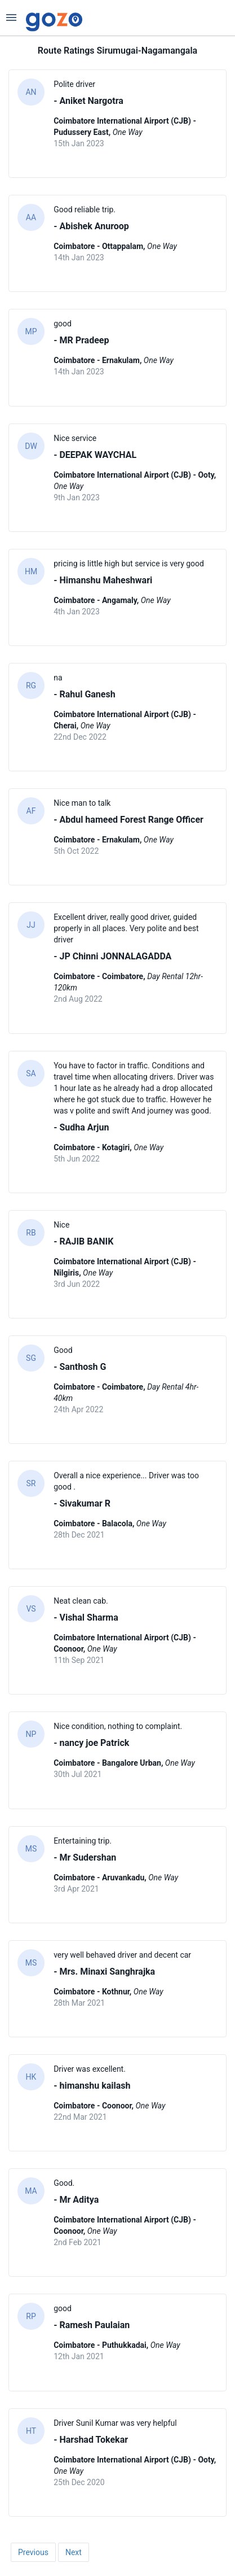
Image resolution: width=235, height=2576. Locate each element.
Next (73, 2552)
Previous (33, 2552)
